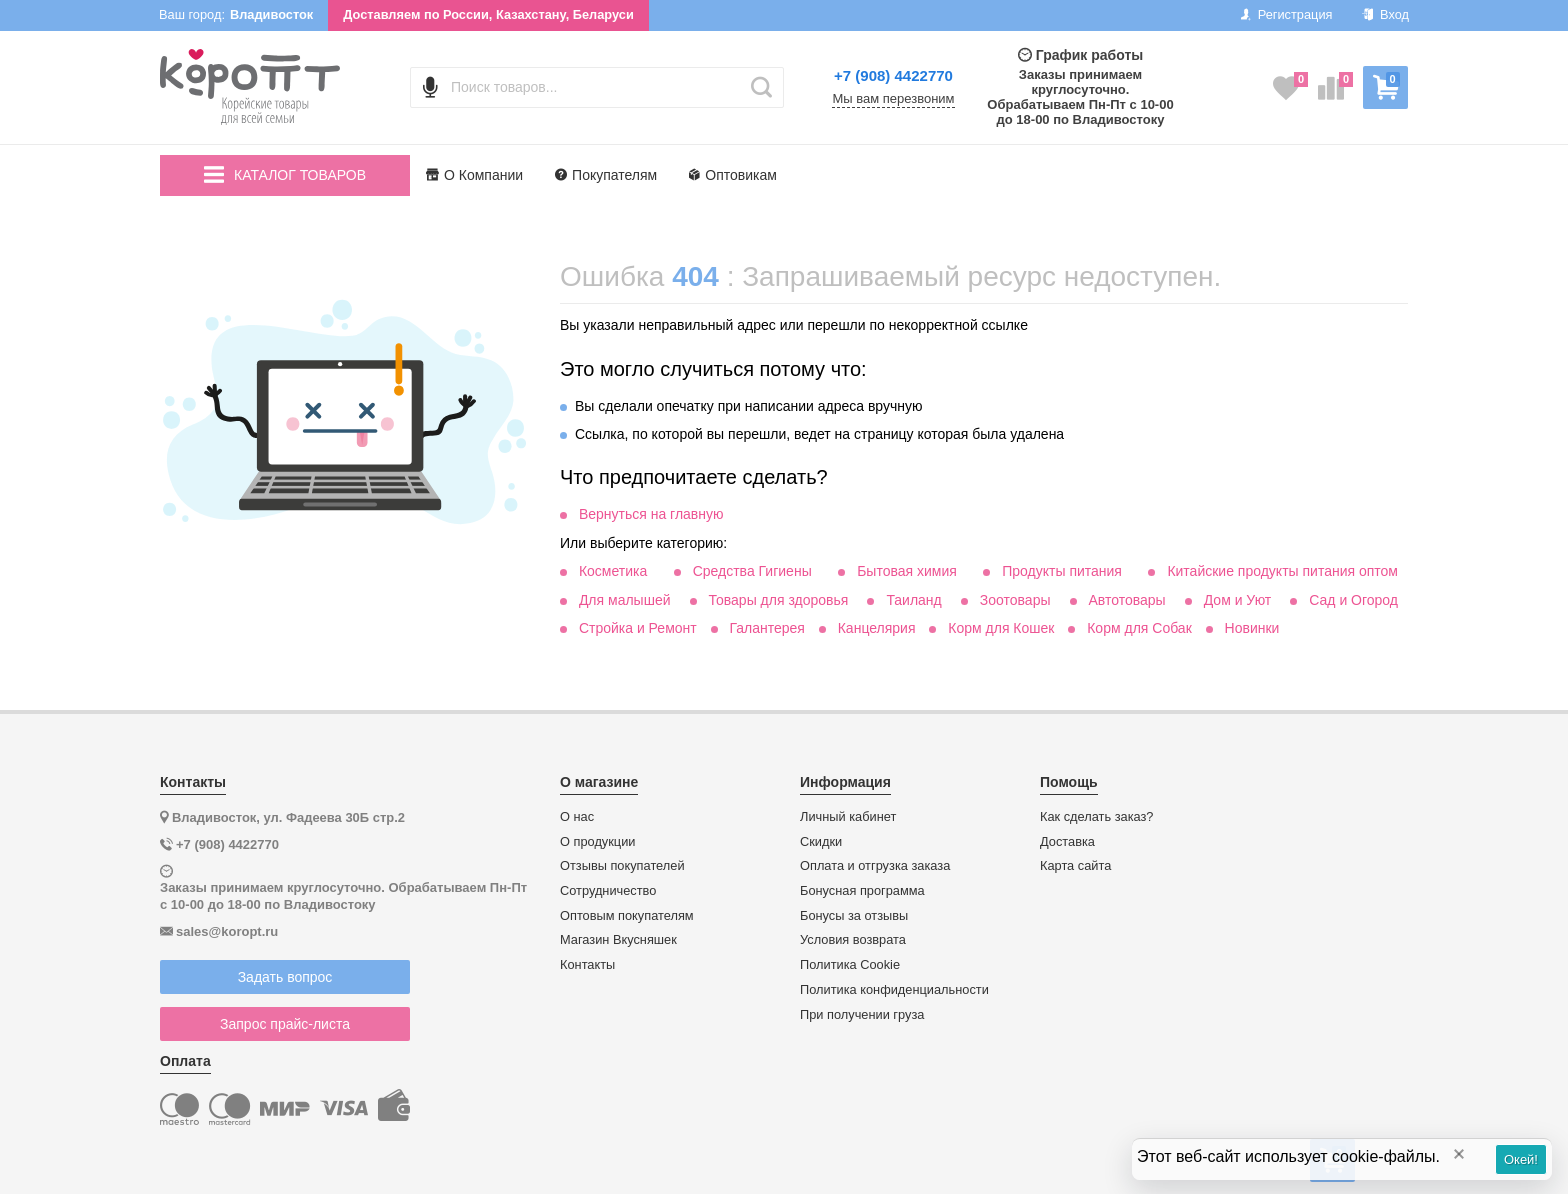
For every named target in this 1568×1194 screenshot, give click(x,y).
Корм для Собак (1139, 628)
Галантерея (766, 628)
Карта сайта (1075, 866)
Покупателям (606, 175)
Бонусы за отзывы (854, 916)
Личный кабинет (848, 817)
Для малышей (625, 600)
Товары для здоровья (779, 600)
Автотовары (1127, 600)
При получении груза (862, 1015)
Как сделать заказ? (1097, 817)
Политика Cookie (850, 965)
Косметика (613, 571)
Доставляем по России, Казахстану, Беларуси (488, 14)
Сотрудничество (608, 891)
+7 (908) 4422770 (893, 75)
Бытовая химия (907, 571)
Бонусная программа (862, 891)
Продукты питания (1062, 571)
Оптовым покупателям (627, 916)
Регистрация (1286, 14)
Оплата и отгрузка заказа (875, 866)
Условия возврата (853, 940)
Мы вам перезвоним (893, 99)
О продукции (597, 842)
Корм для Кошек (1001, 628)
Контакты (587, 965)
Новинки (1252, 628)
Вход (1385, 14)
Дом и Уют (1238, 600)
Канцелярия (877, 628)
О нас (577, 817)
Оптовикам (733, 175)
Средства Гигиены (752, 571)
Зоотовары (1015, 600)
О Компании (474, 175)
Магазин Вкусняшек (618, 940)
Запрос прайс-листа (285, 1024)
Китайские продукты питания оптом (1282, 571)
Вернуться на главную (651, 514)
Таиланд (913, 600)
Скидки (821, 842)
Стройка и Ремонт (638, 628)
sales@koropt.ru (227, 931)
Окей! (1521, 1159)
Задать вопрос (285, 977)
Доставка (1067, 842)
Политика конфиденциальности (894, 990)
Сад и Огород (1353, 600)
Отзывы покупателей (622, 866)
